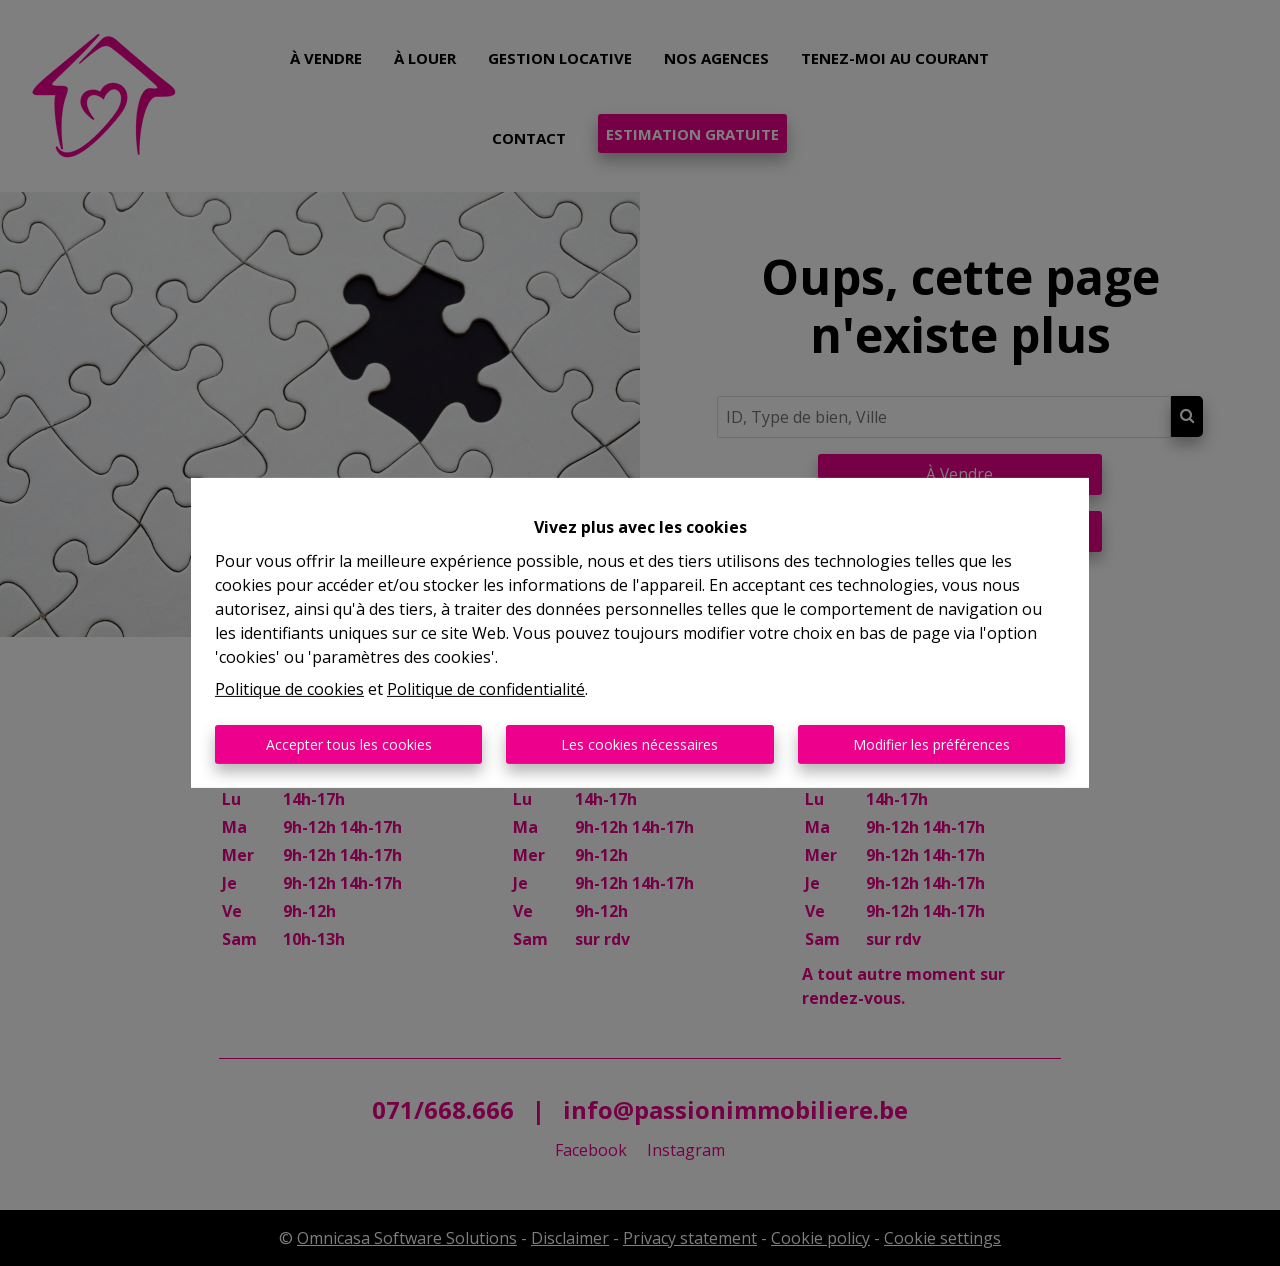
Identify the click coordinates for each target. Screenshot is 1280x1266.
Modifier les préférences (931, 744)
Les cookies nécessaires (639, 744)
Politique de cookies (289, 689)
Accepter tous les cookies (349, 744)
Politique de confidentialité (486, 689)
